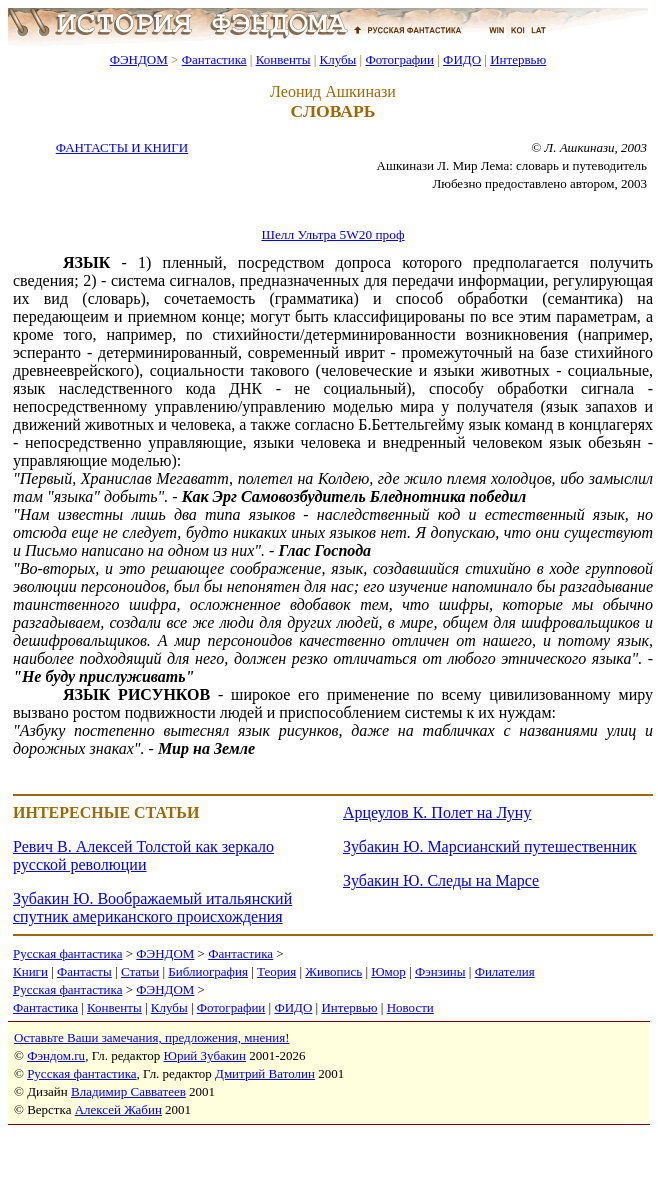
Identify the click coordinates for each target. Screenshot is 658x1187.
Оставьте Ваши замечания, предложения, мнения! (151, 1037)
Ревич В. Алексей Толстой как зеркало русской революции (143, 855)
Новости (410, 1007)
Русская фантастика (67, 953)
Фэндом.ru (56, 1055)
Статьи (140, 971)
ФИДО (462, 59)
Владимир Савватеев (128, 1091)
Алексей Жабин (118, 1109)
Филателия (505, 971)
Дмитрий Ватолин (265, 1073)
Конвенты (283, 59)
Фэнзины (440, 971)
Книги (30, 971)
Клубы (337, 59)
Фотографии (399, 59)
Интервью (518, 59)
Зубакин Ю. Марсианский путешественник (490, 846)
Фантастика (214, 59)
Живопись (333, 971)
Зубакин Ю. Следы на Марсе (441, 880)
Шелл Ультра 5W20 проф (332, 234)
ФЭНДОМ (139, 59)
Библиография (208, 971)
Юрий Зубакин (205, 1055)
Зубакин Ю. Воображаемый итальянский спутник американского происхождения (152, 907)
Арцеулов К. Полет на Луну (437, 812)
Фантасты (84, 971)
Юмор (388, 971)
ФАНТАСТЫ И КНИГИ (122, 147)
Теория (276, 971)
